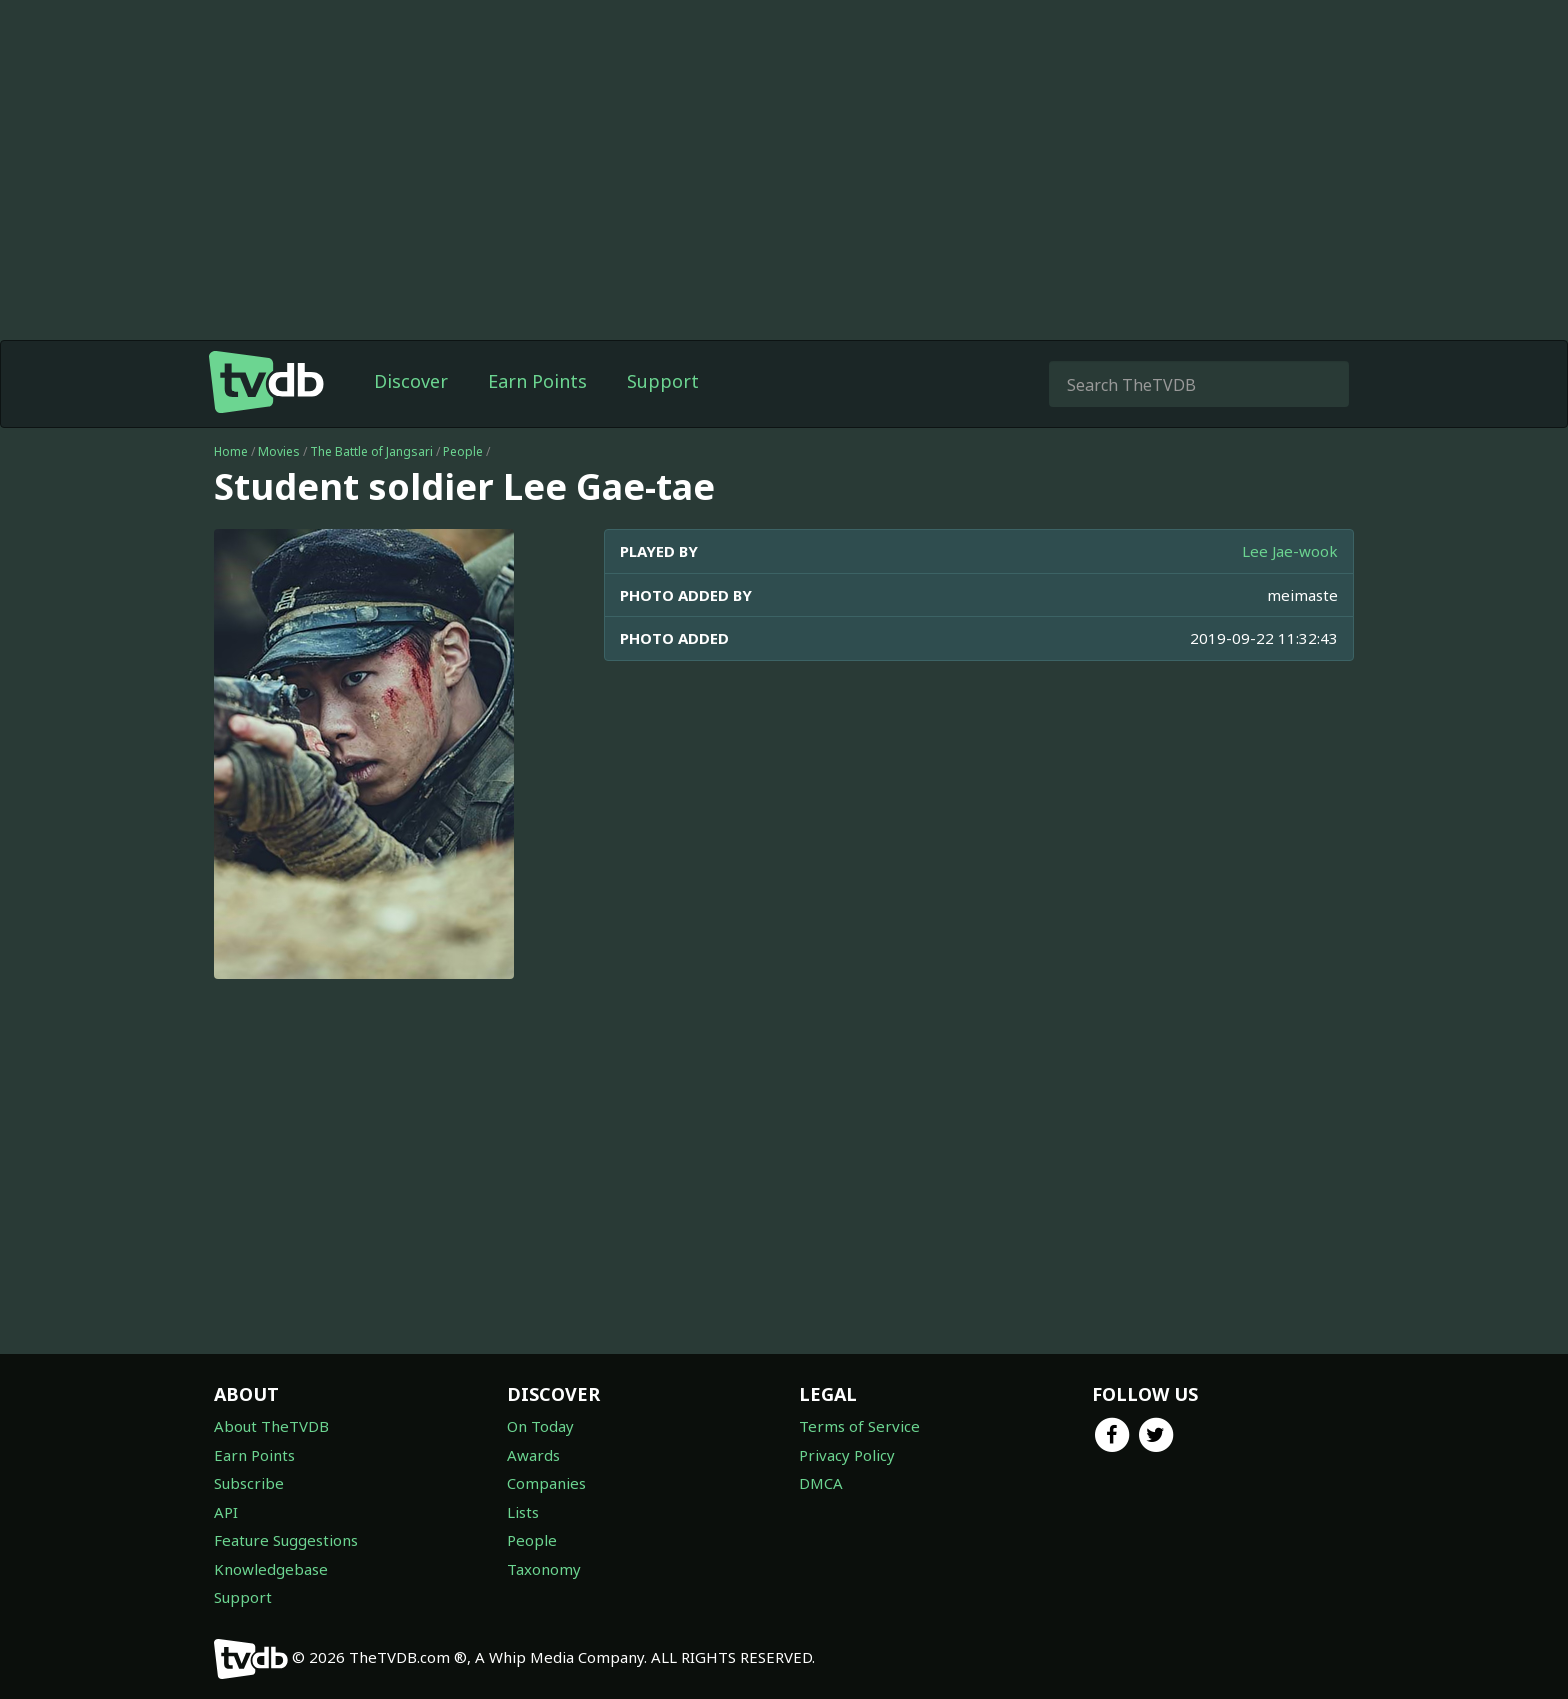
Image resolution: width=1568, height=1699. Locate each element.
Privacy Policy (847, 1455)
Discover (411, 381)
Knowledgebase (271, 1569)
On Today (540, 1426)
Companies (546, 1483)
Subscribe (249, 1483)
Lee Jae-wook (1290, 551)
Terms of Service (859, 1426)
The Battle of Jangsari (371, 451)
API (226, 1512)
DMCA (821, 1483)
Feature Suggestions (286, 1540)
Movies (279, 451)
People (463, 451)
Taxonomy (544, 1569)
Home (231, 451)
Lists (523, 1512)
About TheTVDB (271, 1426)
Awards (533, 1455)
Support (663, 381)
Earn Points (537, 381)
